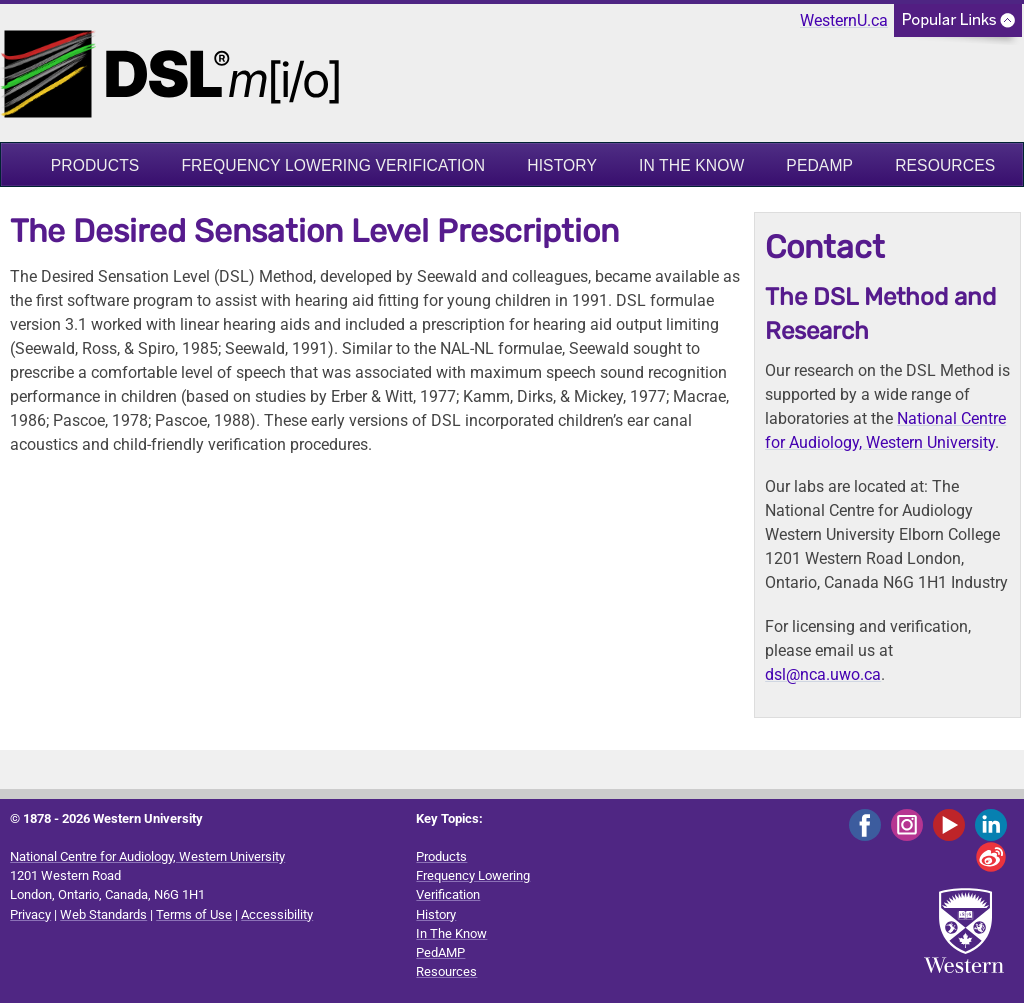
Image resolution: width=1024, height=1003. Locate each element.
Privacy (30, 914)
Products (95, 165)
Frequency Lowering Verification (333, 165)
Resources (945, 165)
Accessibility (277, 914)
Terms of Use (194, 914)
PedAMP (819, 165)
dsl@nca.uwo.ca (823, 674)
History (562, 165)
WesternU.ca (844, 20)
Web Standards (103, 914)
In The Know (691, 165)
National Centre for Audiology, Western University (147, 856)
